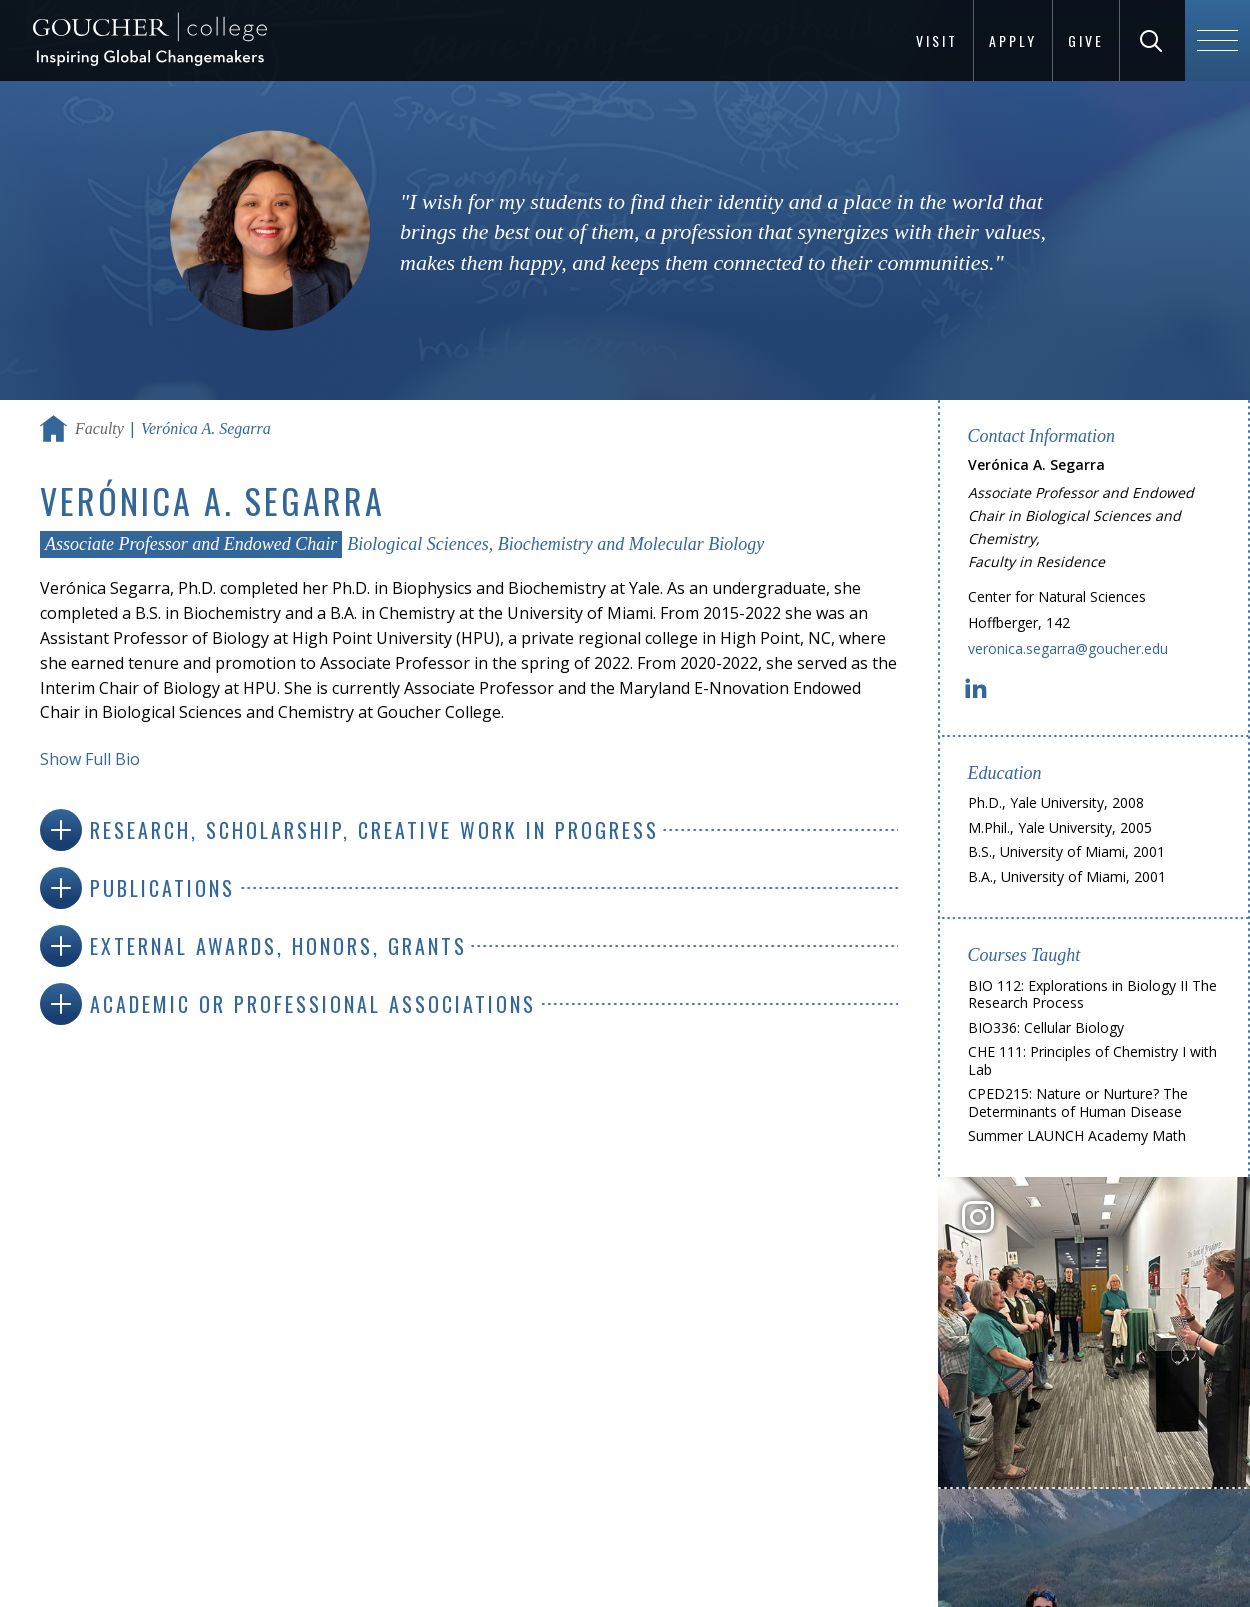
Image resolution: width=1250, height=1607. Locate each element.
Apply (1013, 40)
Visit (937, 40)
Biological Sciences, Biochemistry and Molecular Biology (555, 544)
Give (1086, 40)
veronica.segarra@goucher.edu (1068, 648)
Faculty (99, 428)
